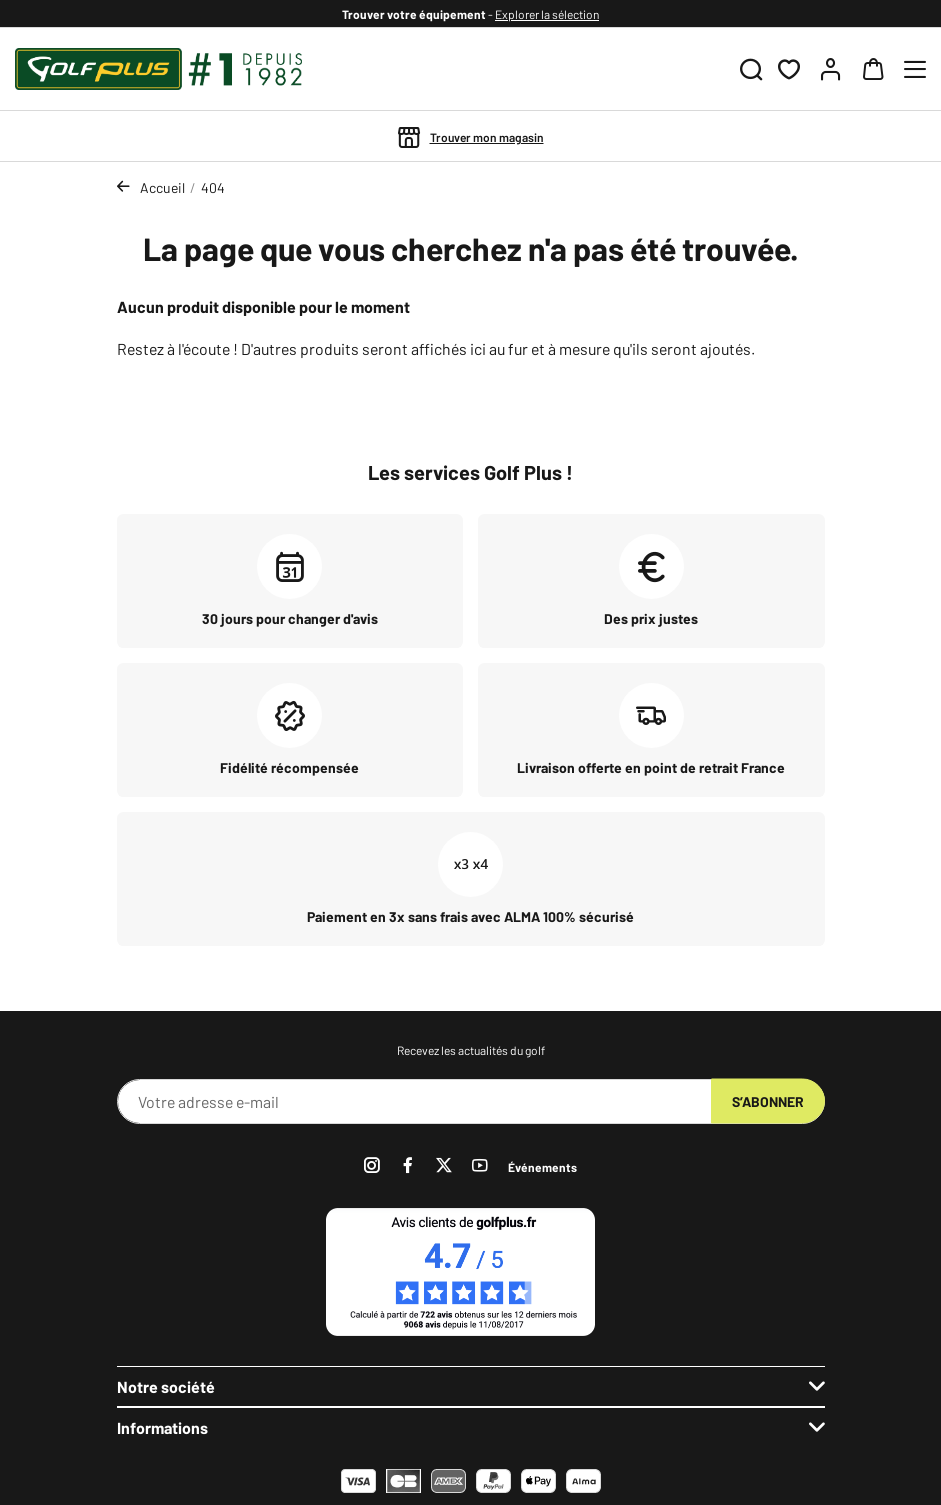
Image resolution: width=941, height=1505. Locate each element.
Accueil (162, 187)
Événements (542, 1167)
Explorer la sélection (547, 14)
